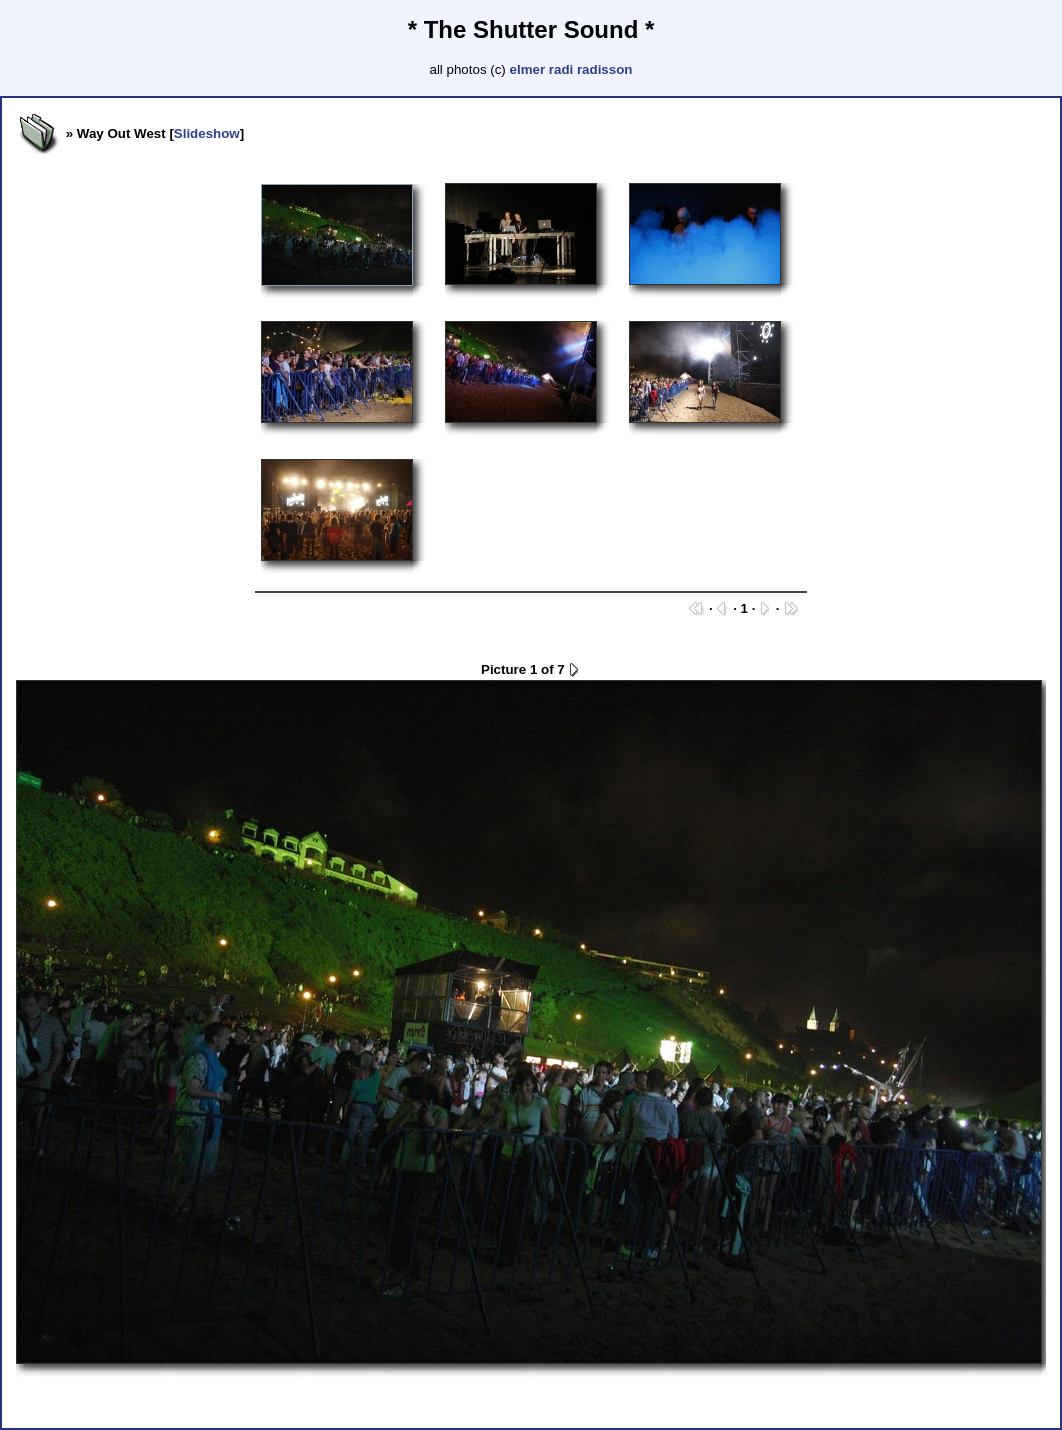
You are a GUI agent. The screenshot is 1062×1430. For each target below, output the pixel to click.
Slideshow (207, 133)
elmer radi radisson (571, 69)
